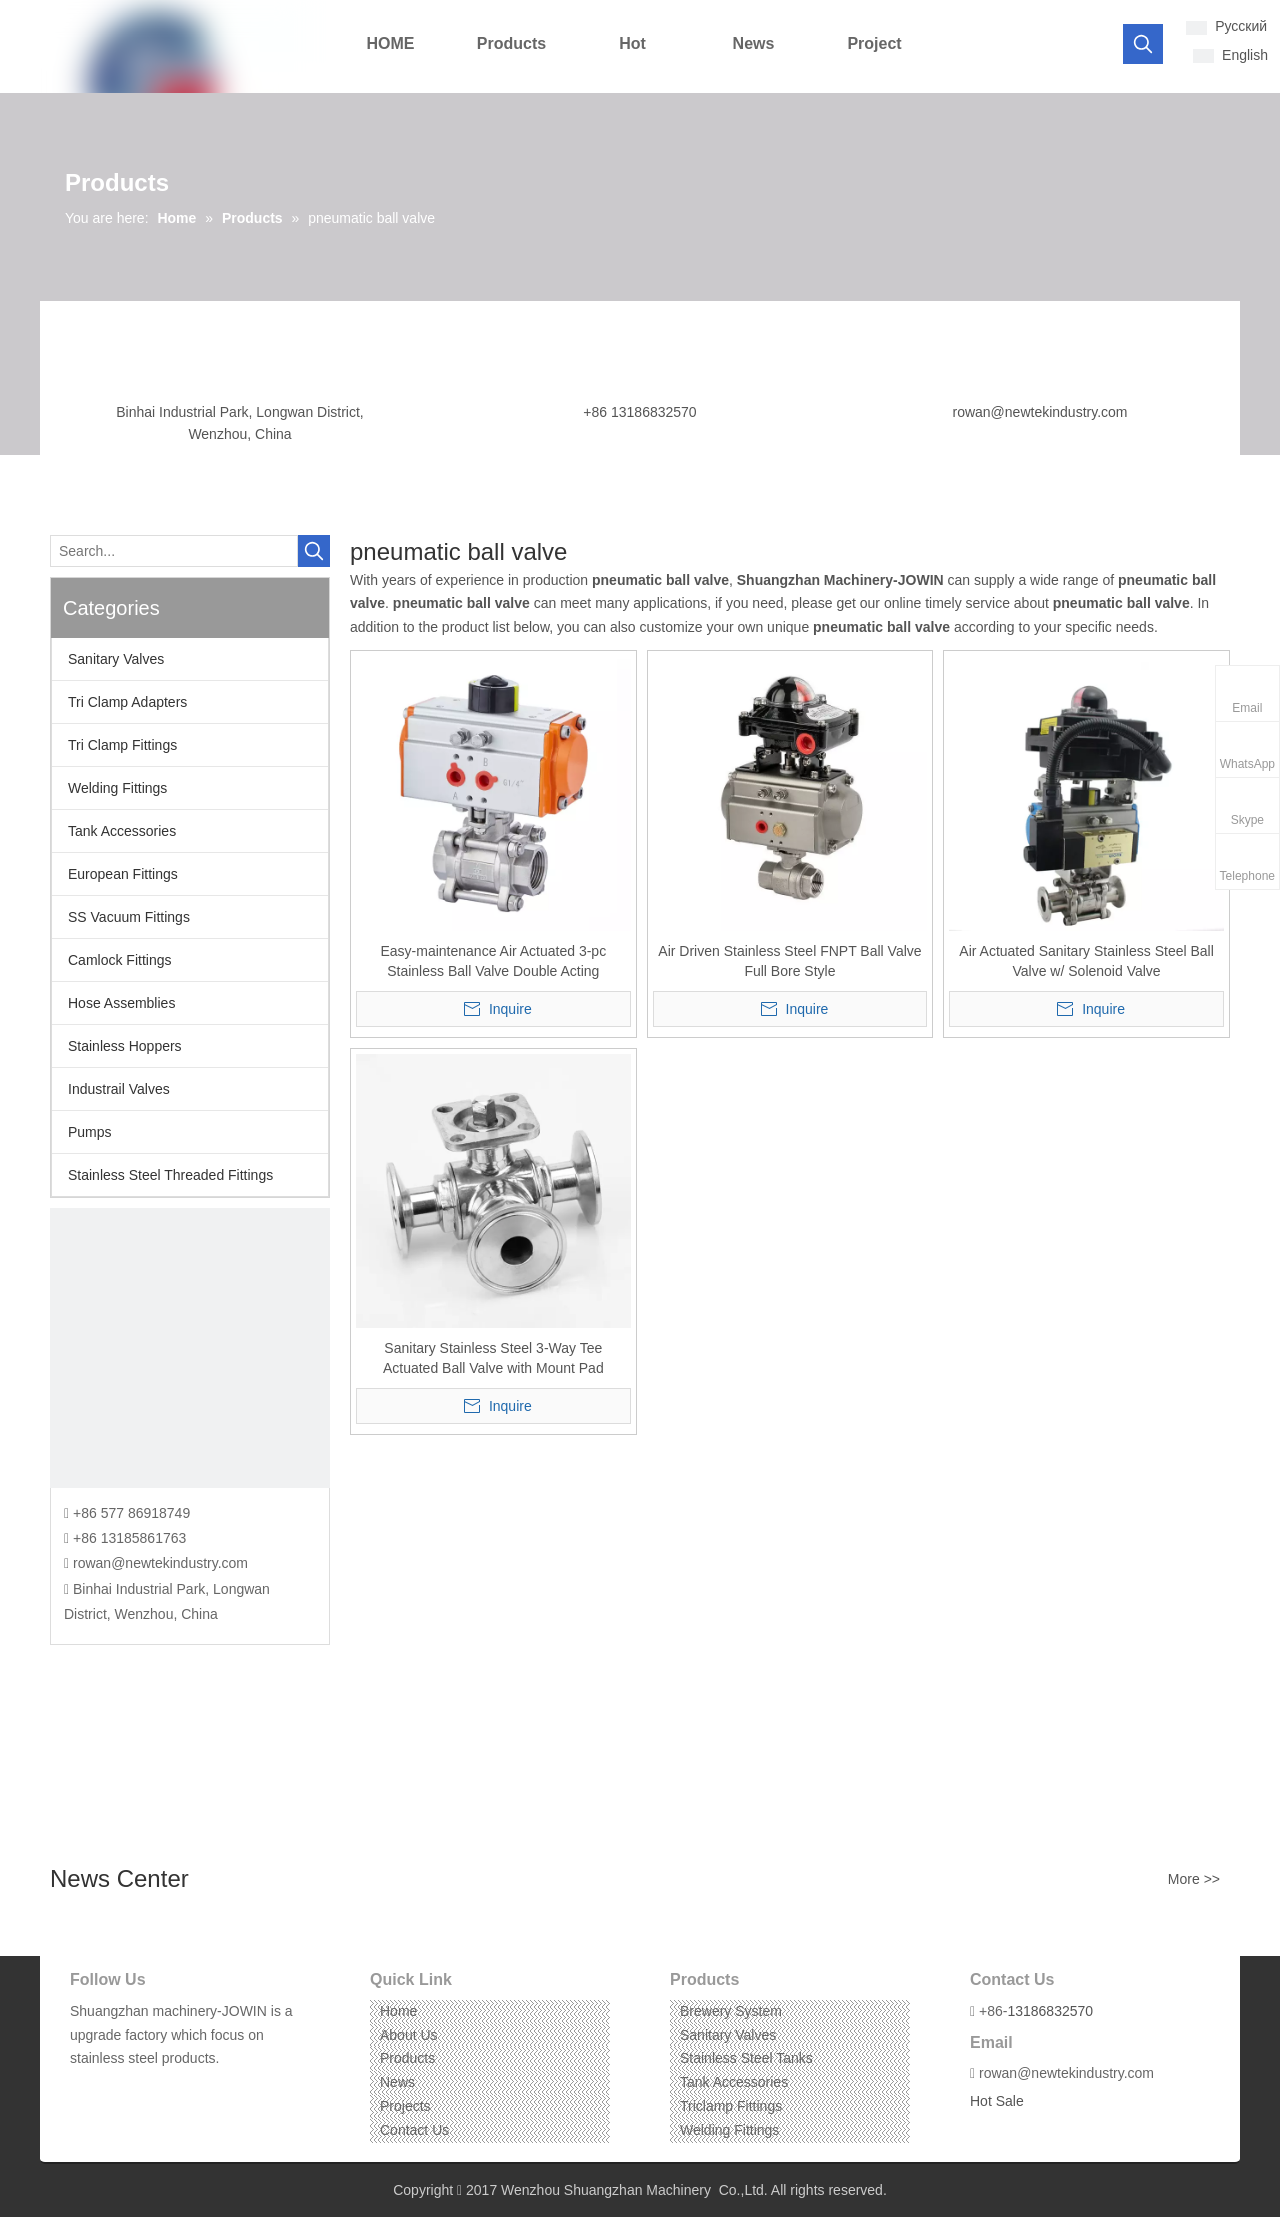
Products (407, 2058)
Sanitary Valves (116, 659)
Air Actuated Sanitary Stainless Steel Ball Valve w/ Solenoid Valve (1086, 961)
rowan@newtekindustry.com (1039, 412)
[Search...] (174, 551)
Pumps (90, 1132)
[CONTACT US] (190, 1348)
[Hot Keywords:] (1143, 44)
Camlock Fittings (119, 960)
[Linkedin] (114, 2089)
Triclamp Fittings (731, 2106)
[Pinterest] (176, 2089)
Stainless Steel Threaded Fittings (170, 1175)
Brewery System (731, 2011)
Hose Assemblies (121, 1003)
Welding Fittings (117, 788)
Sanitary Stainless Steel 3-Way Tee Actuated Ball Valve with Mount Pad (493, 1358)
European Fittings (123, 874)
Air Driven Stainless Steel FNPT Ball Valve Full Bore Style (789, 961)
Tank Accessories (122, 831)
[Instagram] (145, 2089)
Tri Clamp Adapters (127, 702)
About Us (409, 2035)
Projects (405, 2106)
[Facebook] (83, 2089)
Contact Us (414, 2130)
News (397, 2082)
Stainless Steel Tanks (746, 2058)
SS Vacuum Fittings (129, 917)
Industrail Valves (119, 1089)
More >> (1194, 1879)
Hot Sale (997, 2101)
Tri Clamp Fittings (122, 745)
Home (398, 2011)
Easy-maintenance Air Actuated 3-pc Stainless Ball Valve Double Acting (493, 961)
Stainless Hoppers (125, 1046)
